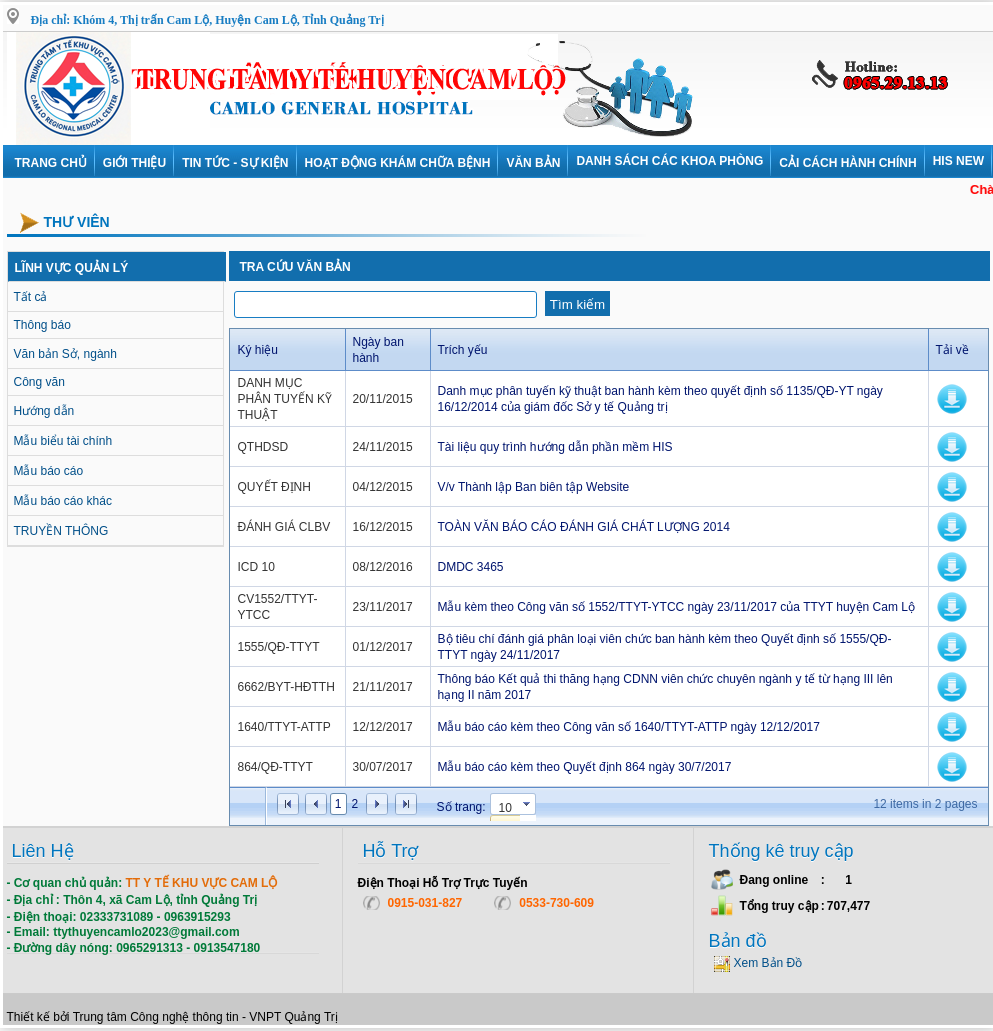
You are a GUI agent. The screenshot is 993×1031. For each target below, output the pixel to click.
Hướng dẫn (44, 411)
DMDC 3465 (471, 567)
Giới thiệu (134, 163)
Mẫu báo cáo (49, 471)
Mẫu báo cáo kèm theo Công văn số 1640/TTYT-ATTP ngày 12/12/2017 (629, 727)
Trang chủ (51, 163)
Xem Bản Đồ (768, 963)
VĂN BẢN (533, 163)
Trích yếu (463, 350)
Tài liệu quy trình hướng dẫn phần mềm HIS (555, 447)
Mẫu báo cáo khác (63, 501)
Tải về (952, 350)
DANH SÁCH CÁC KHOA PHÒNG (669, 161)
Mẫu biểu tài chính (63, 441)
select (528, 807)
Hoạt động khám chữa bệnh (398, 163)
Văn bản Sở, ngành (65, 354)
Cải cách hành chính (847, 163)
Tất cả (31, 297)
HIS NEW (958, 161)
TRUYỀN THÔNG (61, 531)
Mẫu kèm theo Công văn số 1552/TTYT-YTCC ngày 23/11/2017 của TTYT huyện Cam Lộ (676, 607)
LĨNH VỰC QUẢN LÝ (72, 268)
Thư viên (77, 222)
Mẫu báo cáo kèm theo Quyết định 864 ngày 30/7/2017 (585, 767)
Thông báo (42, 325)
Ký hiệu (258, 350)
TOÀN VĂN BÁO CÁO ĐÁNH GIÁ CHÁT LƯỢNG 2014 (584, 527)
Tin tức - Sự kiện (235, 163)
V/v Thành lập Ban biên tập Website (534, 487)
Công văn (39, 382)
